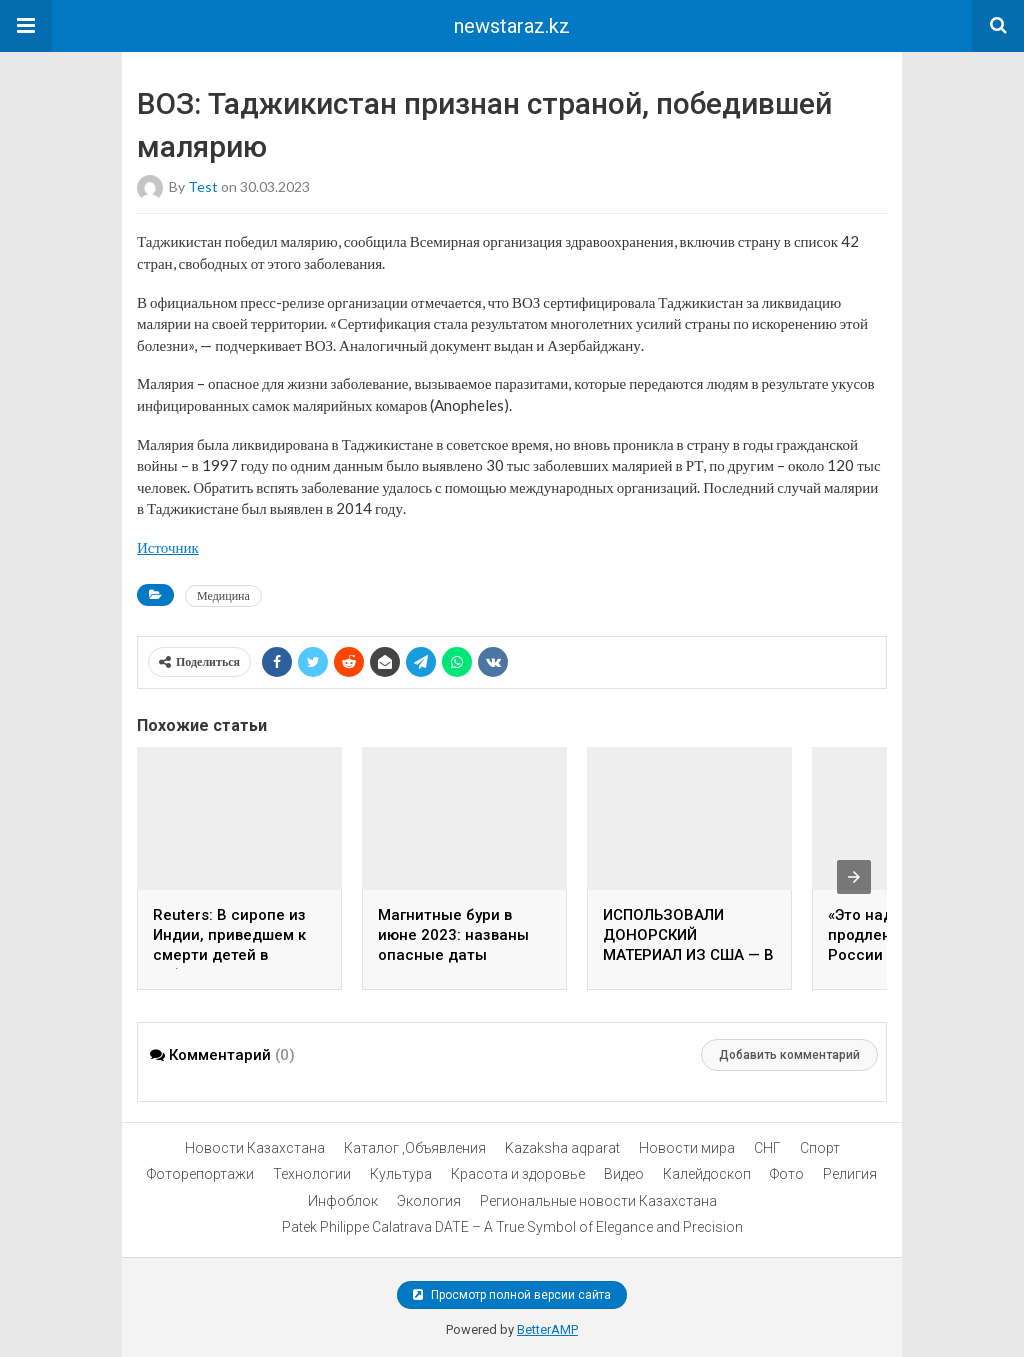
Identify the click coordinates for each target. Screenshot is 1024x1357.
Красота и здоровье (518, 1174)
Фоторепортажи (200, 1174)
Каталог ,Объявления (415, 1148)
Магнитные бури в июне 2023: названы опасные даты (453, 935)
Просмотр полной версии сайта (512, 1295)
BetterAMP (547, 1329)
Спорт (820, 1148)
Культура (401, 1174)
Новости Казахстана (255, 1148)
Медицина (223, 595)
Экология (429, 1201)
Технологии (312, 1174)
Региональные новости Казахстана (598, 1201)
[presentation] (854, 877)
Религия (850, 1174)
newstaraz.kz (512, 26)
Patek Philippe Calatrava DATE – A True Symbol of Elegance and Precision (512, 1227)
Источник (168, 547)
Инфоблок (343, 1201)
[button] (26, 26)
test (203, 186)
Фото (787, 1174)
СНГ (767, 1148)
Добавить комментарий (789, 1055)
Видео (624, 1174)
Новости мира (687, 1148)
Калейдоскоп (707, 1174)
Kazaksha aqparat (562, 1148)
